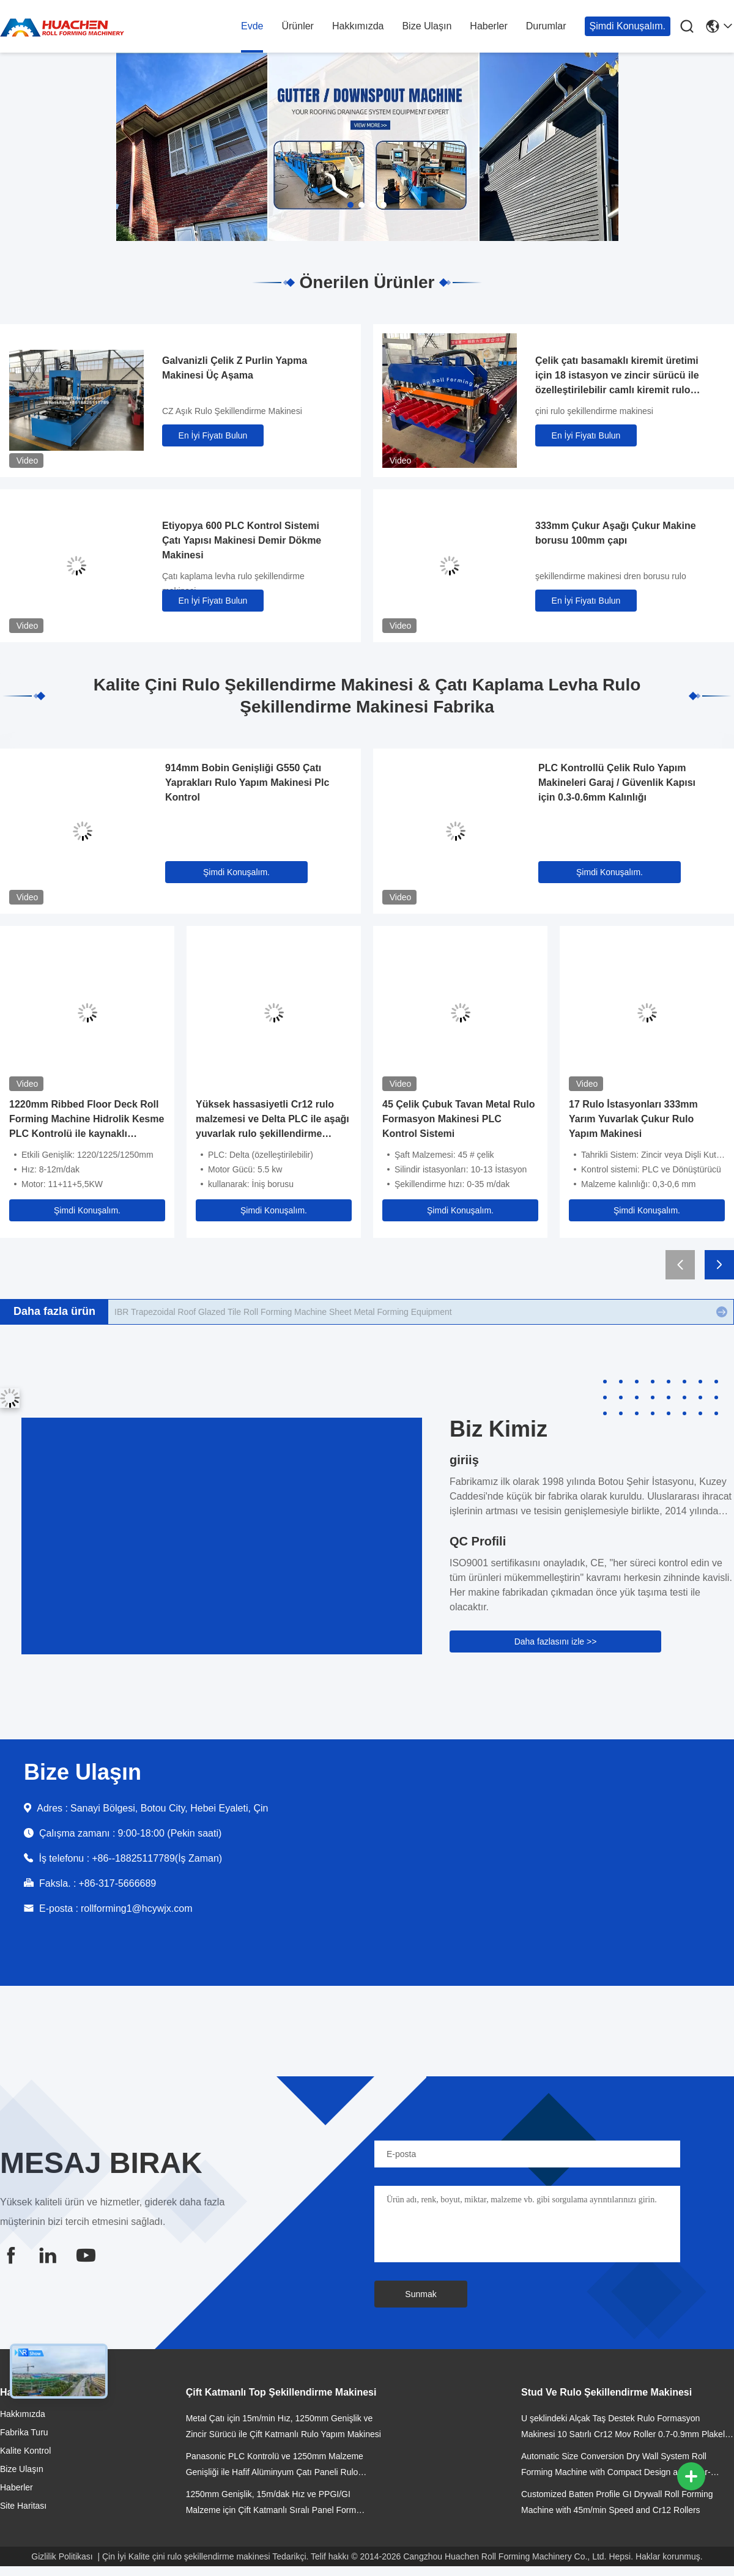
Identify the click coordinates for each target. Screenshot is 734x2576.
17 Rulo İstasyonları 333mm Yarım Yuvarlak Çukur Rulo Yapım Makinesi (633, 1119)
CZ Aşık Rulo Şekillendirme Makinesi (232, 411)
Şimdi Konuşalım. (628, 26)
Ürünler (297, 26)
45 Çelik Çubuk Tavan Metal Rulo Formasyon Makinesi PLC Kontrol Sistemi (458, 1119)
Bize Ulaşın (426, 26)
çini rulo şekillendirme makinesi (594, 411)
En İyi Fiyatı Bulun (213, 435)
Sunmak (420, 2294)
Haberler (488, 26)
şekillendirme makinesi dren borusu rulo (610, 576)
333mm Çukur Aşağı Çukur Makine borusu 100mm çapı (615, 533)
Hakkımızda (358, 26)
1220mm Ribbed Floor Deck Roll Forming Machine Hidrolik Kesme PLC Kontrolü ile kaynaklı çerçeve (86, 1120)
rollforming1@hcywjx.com (137, 1908)
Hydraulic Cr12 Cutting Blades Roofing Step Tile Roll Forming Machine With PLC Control (282, 1312)
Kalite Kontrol (25, 2451)
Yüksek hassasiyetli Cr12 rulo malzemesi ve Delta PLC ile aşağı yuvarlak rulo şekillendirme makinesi (272, 1120)
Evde (252, 26)
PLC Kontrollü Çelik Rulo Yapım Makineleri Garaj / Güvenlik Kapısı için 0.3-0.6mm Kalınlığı (616, 782)
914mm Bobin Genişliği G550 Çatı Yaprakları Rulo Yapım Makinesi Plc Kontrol (247, 782)
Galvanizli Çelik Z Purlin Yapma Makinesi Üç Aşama (234, 367)
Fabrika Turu (24, 2432)
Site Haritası (23, 2506)
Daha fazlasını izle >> (555, 1641)
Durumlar (546, 26)
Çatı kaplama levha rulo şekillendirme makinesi (233, 583)
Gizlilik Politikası (61, 2556)
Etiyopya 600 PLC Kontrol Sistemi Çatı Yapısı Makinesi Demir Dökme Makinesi (241, 540)
